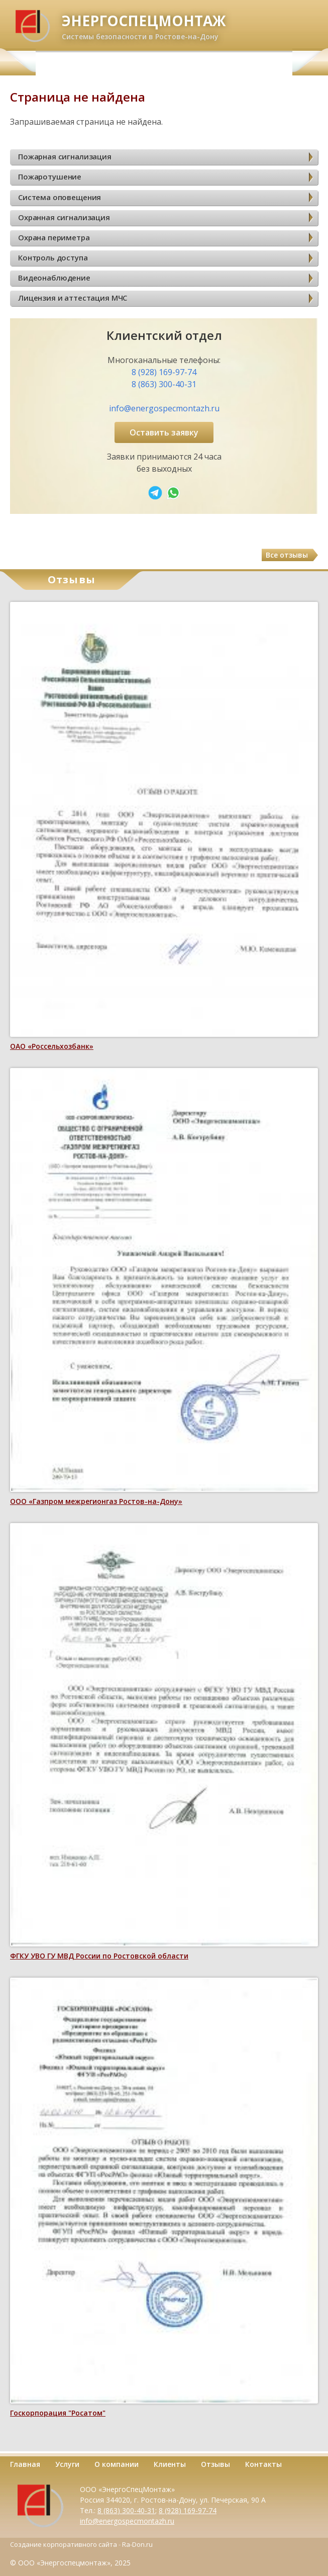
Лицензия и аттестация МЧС (72, 298)
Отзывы (215, 2464)
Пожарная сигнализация (65, 156)
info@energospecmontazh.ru (164, 408)
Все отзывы (287, 555)
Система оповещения (59, 197)
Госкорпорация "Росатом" (57, 2413)
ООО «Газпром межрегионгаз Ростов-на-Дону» (96, 1501)
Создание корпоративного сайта (63, 2544)
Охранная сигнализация (64, 217)
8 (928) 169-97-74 (164, 372)
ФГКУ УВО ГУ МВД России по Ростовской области (99, 1956)
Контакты (263, 2464)
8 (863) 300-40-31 (164, 384)
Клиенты (170, 2464)
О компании (116, 2464)
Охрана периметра (54, 237)
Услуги (67, 2464)
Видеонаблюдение (54, 278)
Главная (25, 2464)
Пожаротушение (49, 176)
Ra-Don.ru (137, 2544)
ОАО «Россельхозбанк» (51, 1046)
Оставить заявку (164, 432)
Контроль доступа (53, 257)
